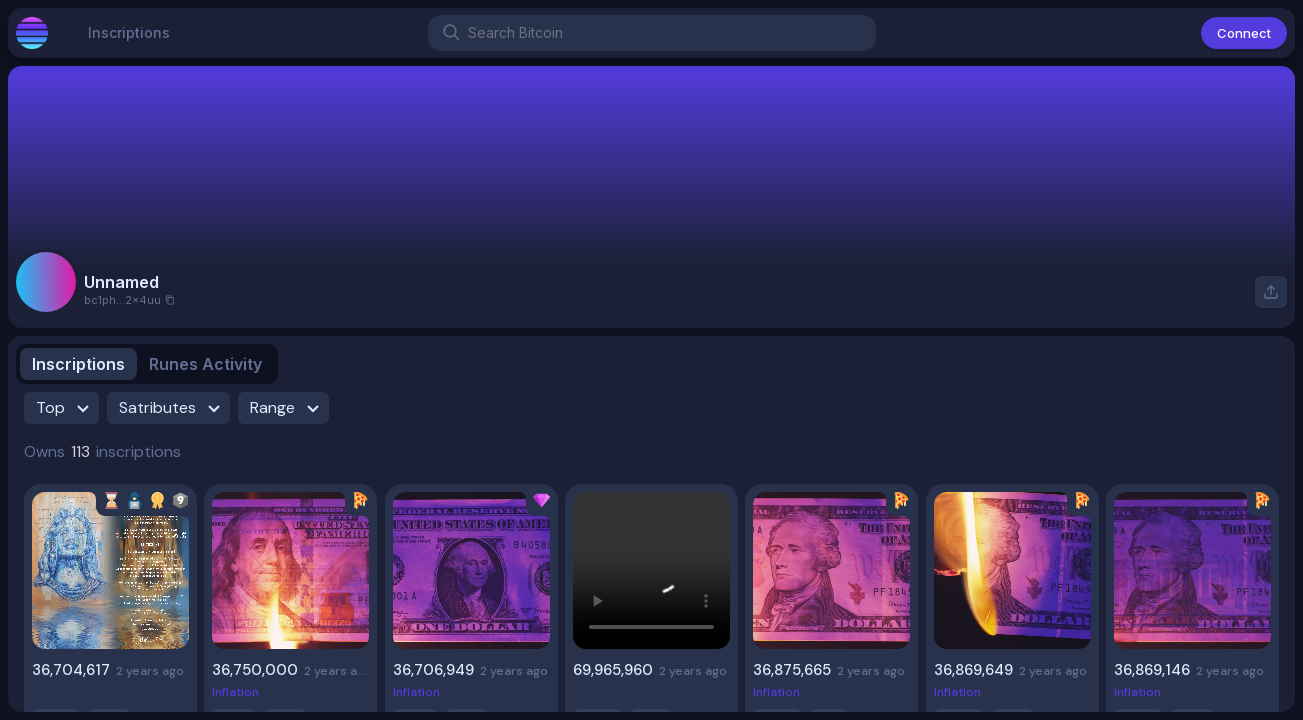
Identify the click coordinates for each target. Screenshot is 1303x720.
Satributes (172, 408)
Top (65, 408)
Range (287, 408)
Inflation (235, 692)
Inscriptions (129, 41)
